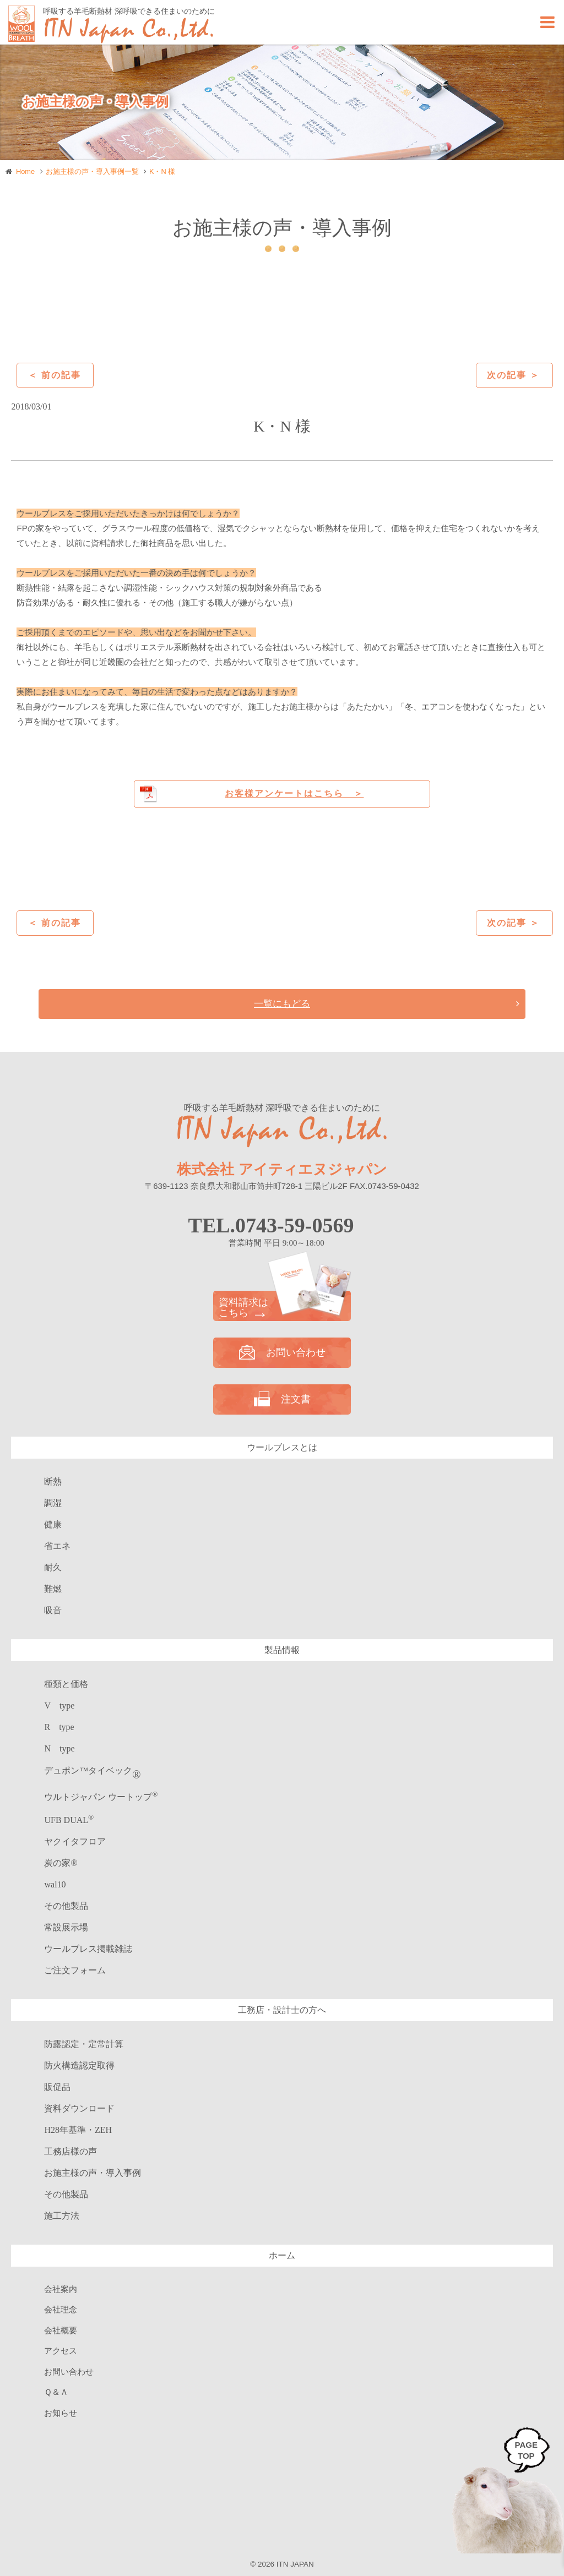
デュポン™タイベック (92, 1770)
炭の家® (60, 1863)
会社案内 (60, 2289)
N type (59, 1748)
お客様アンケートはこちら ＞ (294, 793)
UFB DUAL (69, 1820)
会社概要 (60, 2330)
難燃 (53, 1588)
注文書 (282, 1399)
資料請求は (282, 1307)
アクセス (60, 2350)
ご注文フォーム (75, 1970)
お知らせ (60, 2413)
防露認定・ (83, 2044)
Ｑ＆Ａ (56, 2392)
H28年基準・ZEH (78, 2130)
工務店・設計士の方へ (282, 2010)
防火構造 (79, 2065)
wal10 (55, 1884)
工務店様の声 (70, 2151)
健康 (53, 1524)
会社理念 (60, 2309)
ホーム (282, 2255)
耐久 (53, 1567)
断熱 (53, 1481)
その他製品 (66, 1906)
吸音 (53, 1610)
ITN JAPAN (295, 2564)
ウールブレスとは (282, 1447)
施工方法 (61, 2215)
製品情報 (282, 1650)
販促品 (57, 2087)
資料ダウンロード (79, 2108)
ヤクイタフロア (75, 1841)
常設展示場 (66, 1927)
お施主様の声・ (92, 2172)
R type (59, 1727)
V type (59, 1705)
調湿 (53, 1503)
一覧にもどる (282, 1003)
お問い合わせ (282, 1352)
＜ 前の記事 (54, 375)
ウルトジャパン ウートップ (101, 1797)
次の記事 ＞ (513, 375)
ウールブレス (88, 1948)
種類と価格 (66, 1684)
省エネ (57, 1546)
